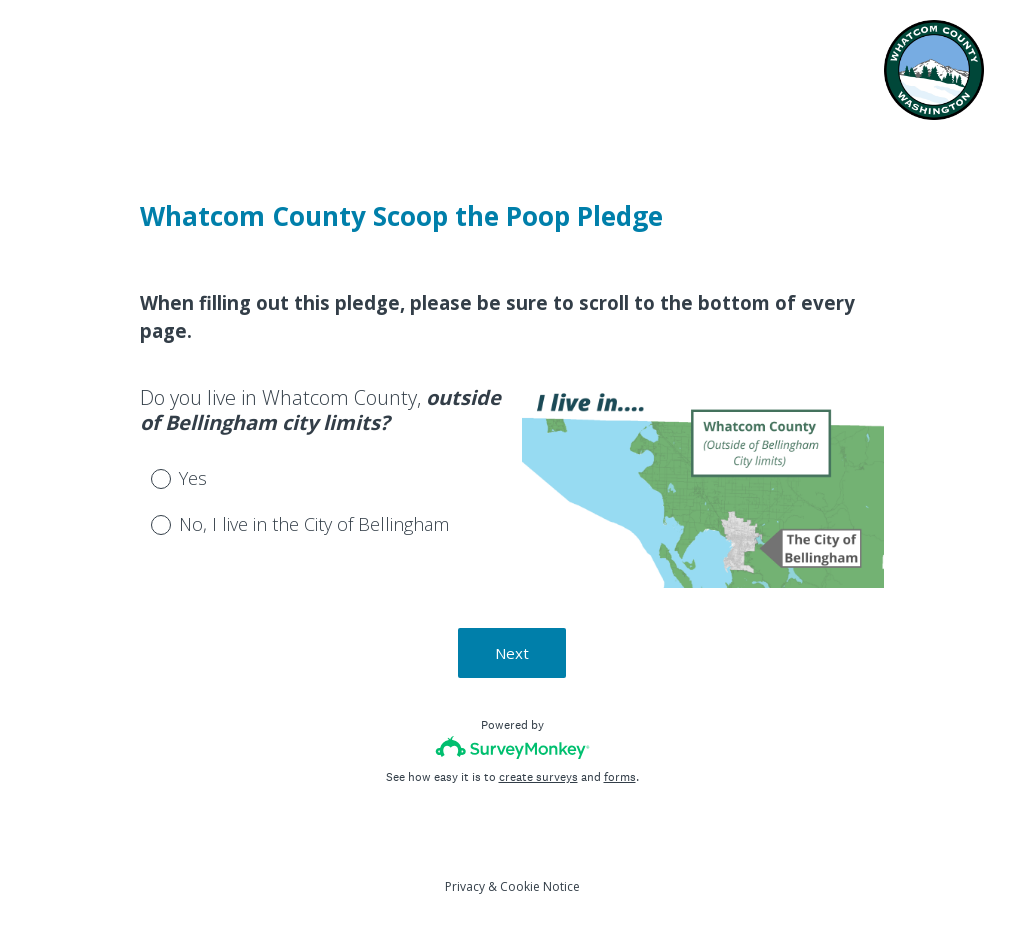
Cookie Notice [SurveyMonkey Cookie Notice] (540, 886)
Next (512, 653)
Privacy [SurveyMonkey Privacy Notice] (465, 886)
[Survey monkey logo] (512, 747)
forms (620, 777)
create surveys (538, 777)
